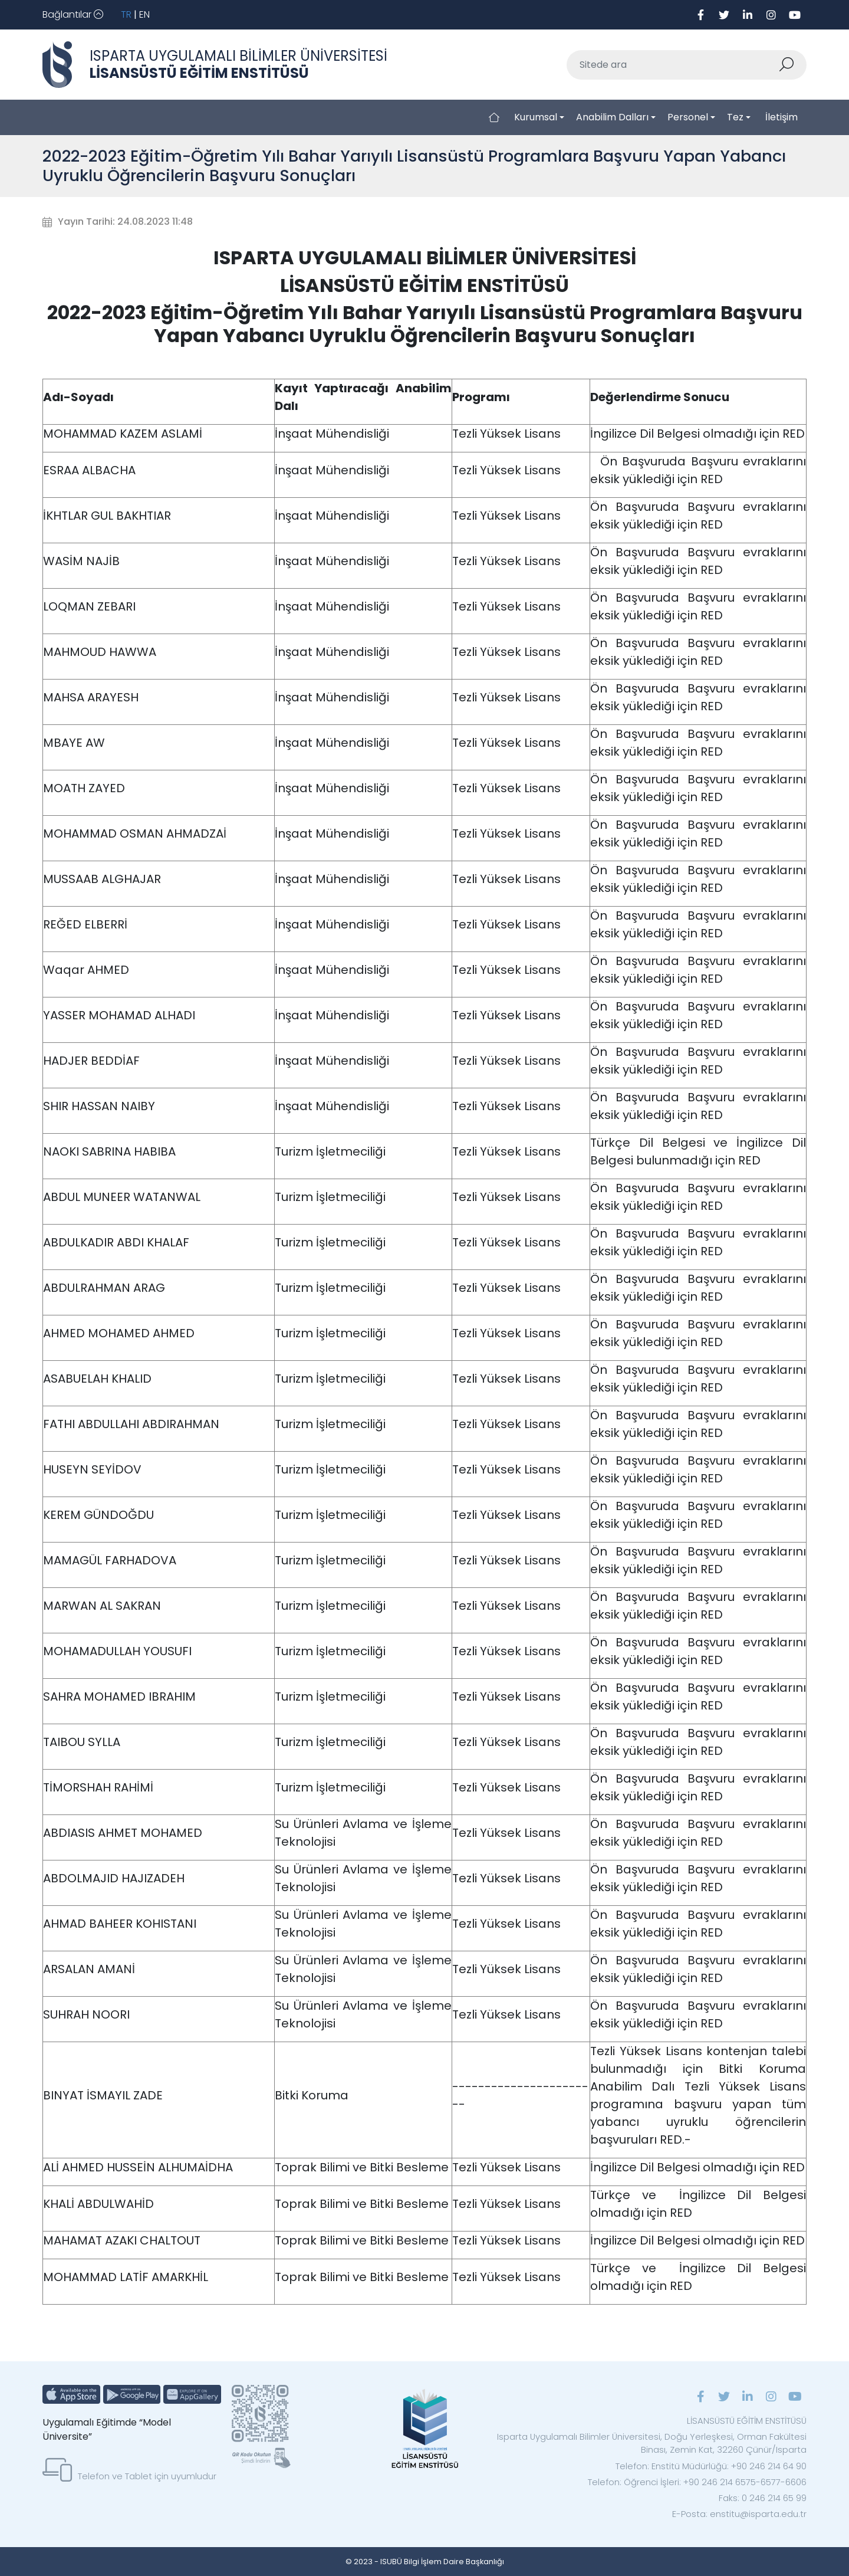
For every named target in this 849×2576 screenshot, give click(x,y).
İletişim (781, 117)
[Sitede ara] (672, 65)
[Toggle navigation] (72, 15)
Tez (735, 117)
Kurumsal (535, 117)
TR (126, 14)
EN (144, 14)
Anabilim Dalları (612, 117)
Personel (687, 117)
